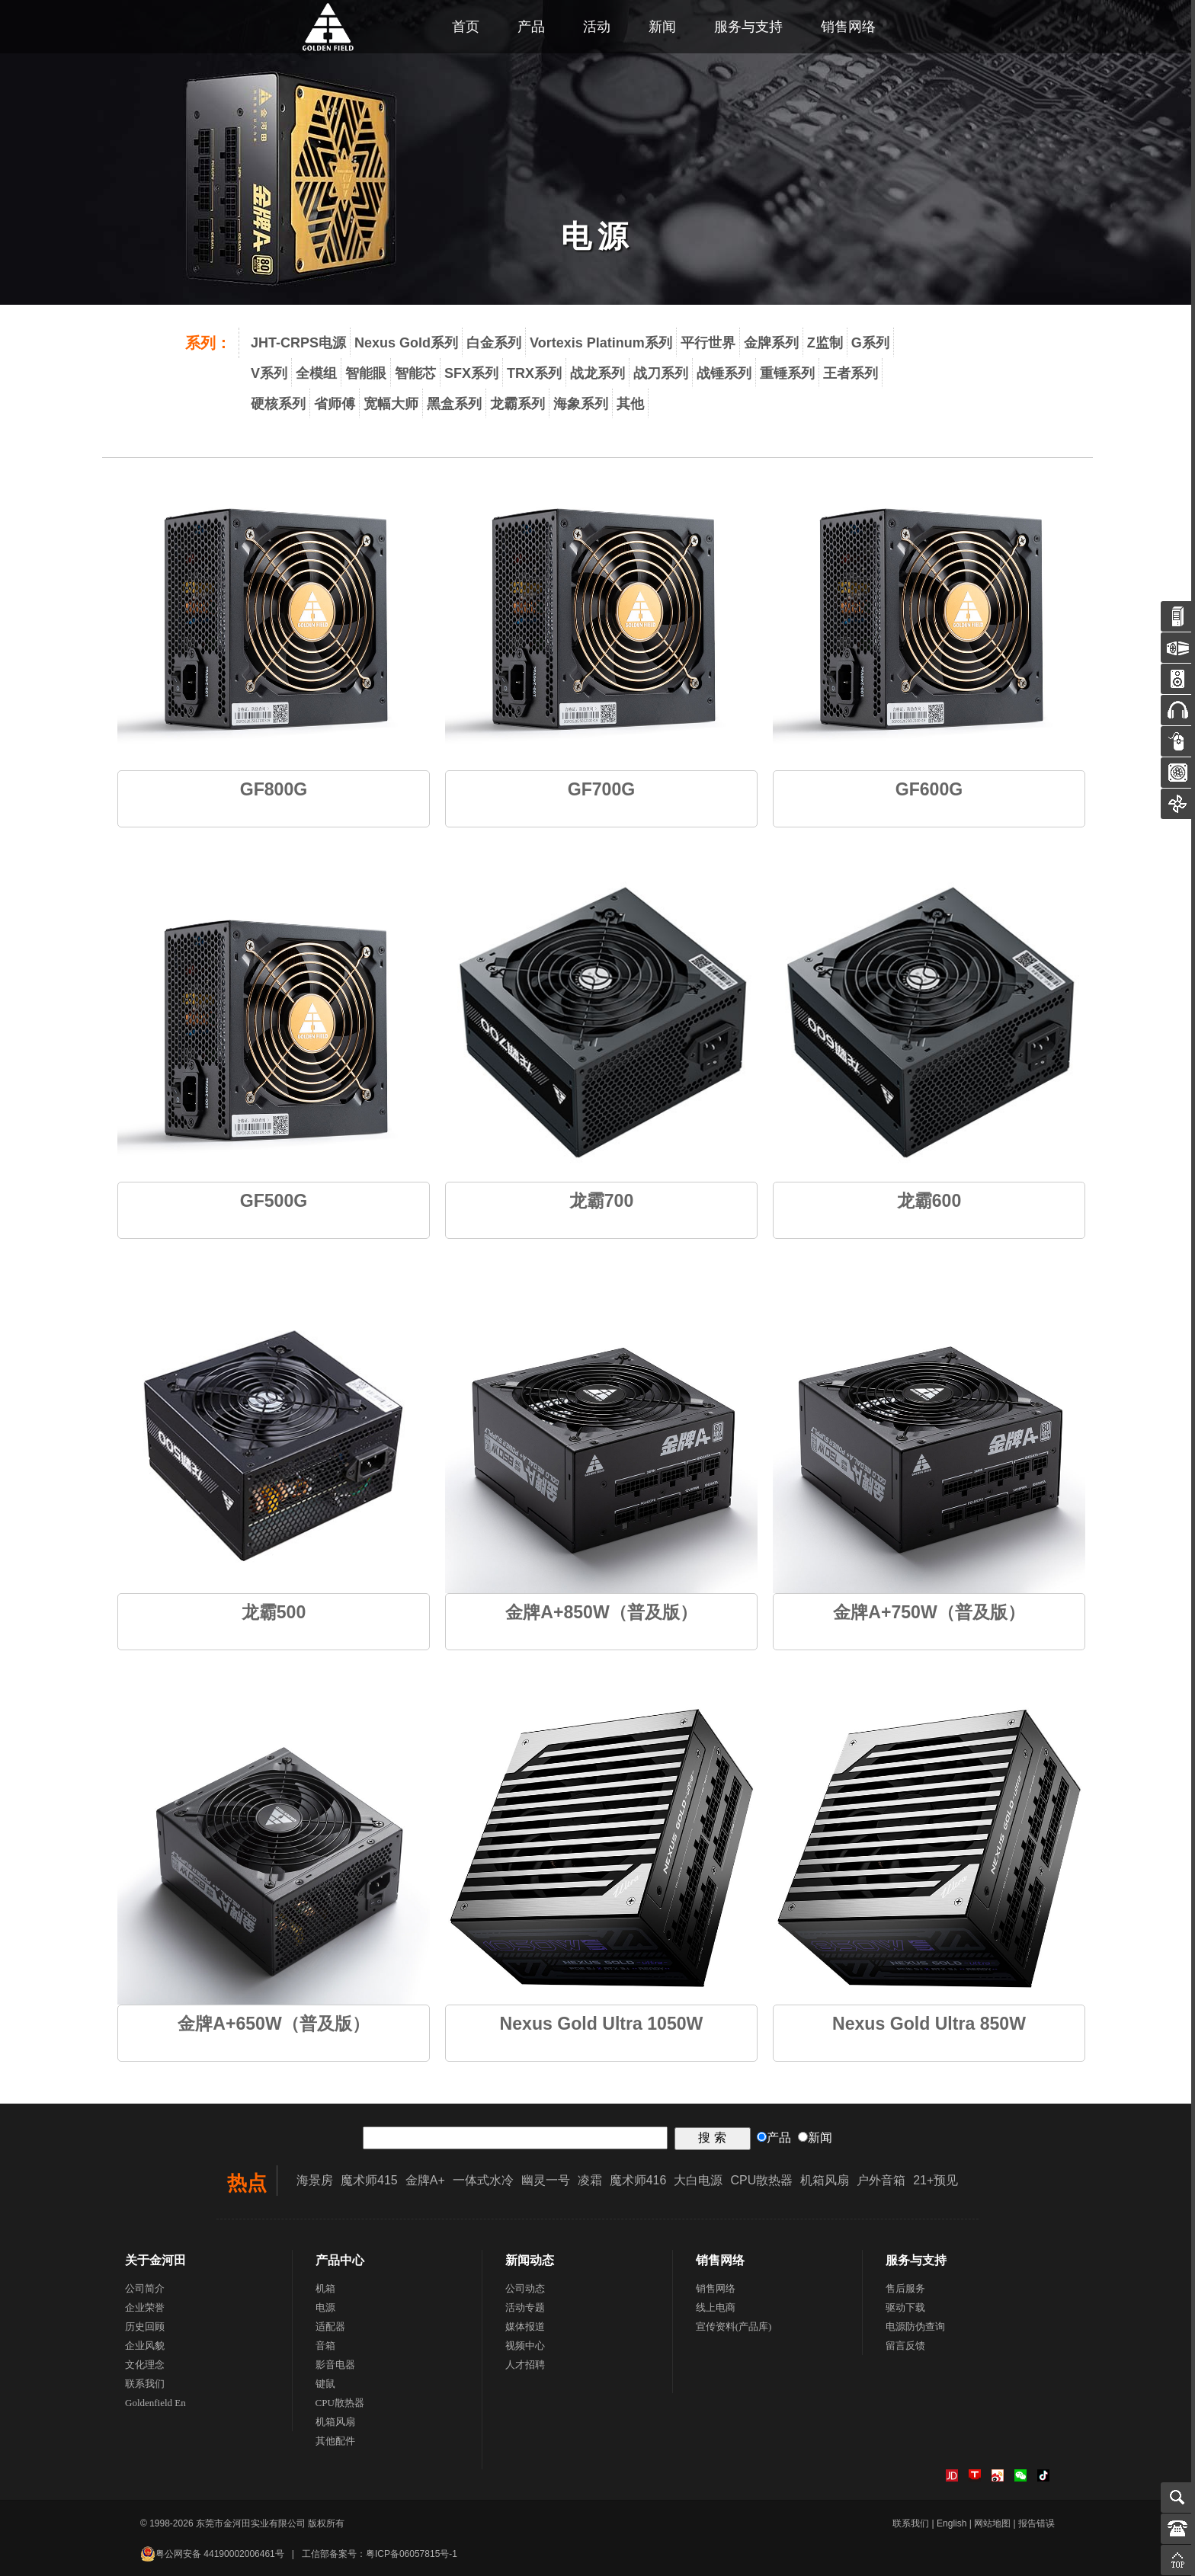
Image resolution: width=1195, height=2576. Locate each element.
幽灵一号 (545, 2180)
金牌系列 (771, 342)
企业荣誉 (145, 2307)
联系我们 (145, 2383)
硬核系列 (278, 403)
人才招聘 (525, 2364)
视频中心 (525, 2345)
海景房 (314, 2180)
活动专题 (525, 2307)
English (951, 2523)
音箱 (325, 2345)
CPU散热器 (761, 2180)
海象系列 (580, 403)
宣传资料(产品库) (734, 2326)
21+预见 (935, 2180)
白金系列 (493, 342)
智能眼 (365, 373)
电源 (325, 2307)
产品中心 (340, 2260)
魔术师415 (369, 2180)
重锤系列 (787, 373)
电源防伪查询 (915, 2326)
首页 (465, 26)
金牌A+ (425, 2180)
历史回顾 (145, 2326)
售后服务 (905, 2288)
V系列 (269, 373)
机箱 (325, 2288)
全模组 (316, 373)
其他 (630, 403)
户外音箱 (881, 2180)
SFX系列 (471, 373)
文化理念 (145, 2364)
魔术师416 (638, 2180)
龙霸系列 (517, 403)
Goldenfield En (155, 2402)
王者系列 (850, 373)
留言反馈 (905, 2345)
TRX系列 (534, 373)
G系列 (870, 342)
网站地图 (992, 2523)
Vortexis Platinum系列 (601, 342)
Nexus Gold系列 (406, 342)
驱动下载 (905, 2307)
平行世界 (708, 342)
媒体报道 (525, 2326)
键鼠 (325, 2383)
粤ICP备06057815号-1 (411, 2554)
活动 (596, 26)
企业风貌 (145, 2345)
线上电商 (715, 2307)
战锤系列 (724, 373)
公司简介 (145, 2288)
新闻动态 (529, 2260)
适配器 (330, 2326)
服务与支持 (748, 26)
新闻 (662, 26)
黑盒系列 (454, 403)
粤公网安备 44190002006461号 (212, 2554)
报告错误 (1036, 2523)
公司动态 (525, 2288)
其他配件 (335, 2440)
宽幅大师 (391, 403)
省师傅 (334, 403)
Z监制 (825, 342)
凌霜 (590, 2180)
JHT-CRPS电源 (298, 342)
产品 (531, 26)
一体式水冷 (483, 2180)
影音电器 (335, 2364)
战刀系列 (660, 373)
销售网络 (848, 26)
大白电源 (698, 2180)
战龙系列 (597, 373)
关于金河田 (155, 2260)
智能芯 (415, 373)
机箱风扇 (824, 2180)
